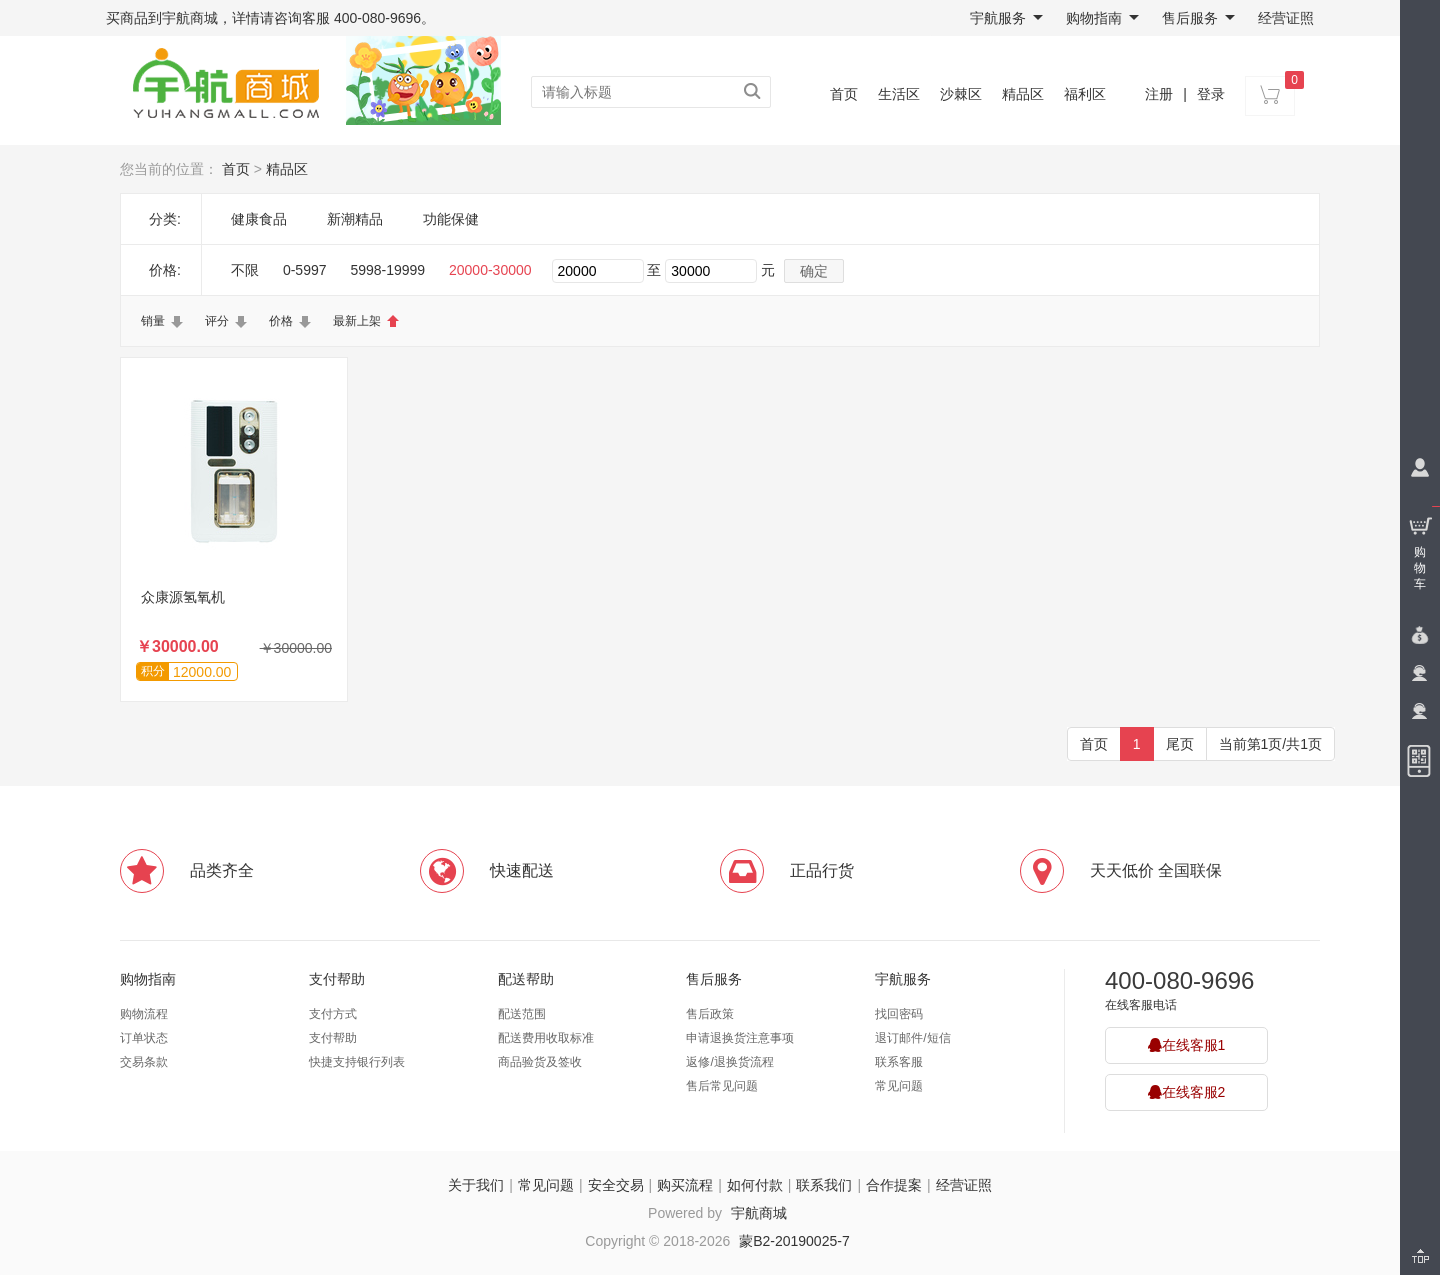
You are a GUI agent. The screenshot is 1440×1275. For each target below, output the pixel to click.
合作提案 (894, 1185)
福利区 (1085, 94)
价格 (281, 321)
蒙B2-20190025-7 (794, 1241)
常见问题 (899, 1086)
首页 (844, 94)
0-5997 (305, 270)
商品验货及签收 (540, 1062)
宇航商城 (759, 1213)
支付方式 (333, 1014)
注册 (1159, 94)
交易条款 (144, 1062)
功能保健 (451, 219)
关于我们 (476, 1185)
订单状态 (144, 1038)
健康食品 (259, 219)
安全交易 (616, 1185)
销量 (153, 321)
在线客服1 (1187, 1045)
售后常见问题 (722, 1086)
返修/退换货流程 (729, 1062)
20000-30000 (490, 270)
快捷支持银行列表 (357, 1062)
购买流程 (685, 1185)
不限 (245, 270)
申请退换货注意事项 (740, 1038)
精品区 (1023, 94)
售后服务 (1198, 18)
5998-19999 (387, 270)
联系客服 (899, 1062)
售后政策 (710, 1014)
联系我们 (824, 1185)
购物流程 (144, 1014)
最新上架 (357, 321)
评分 (217, 321)
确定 (814, 271)
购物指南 (1102, 18)
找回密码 (899, 1014)
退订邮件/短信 (912, 1038)
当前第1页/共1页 (1270, 744)
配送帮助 (526, 979)
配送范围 (522, 1014)
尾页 (1180, 744)
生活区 (899, 94)
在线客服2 (1187, 1092)
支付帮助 (337, 979)
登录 (1211, 94)
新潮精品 (355, 219)
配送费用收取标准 (546, 1038)
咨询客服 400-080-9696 (347, 18)
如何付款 (755, 1185)
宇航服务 (1006, 18)
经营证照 (1286, 18)
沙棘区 (961, 94)
